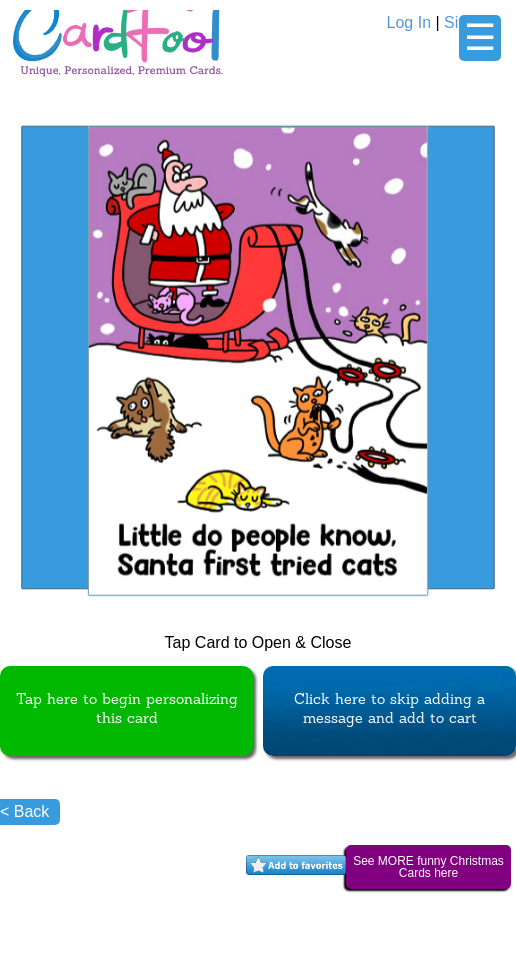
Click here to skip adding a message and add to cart (389, 710)
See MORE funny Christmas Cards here (428, 867)
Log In (409, 22)
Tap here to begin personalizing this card (127, 710)
